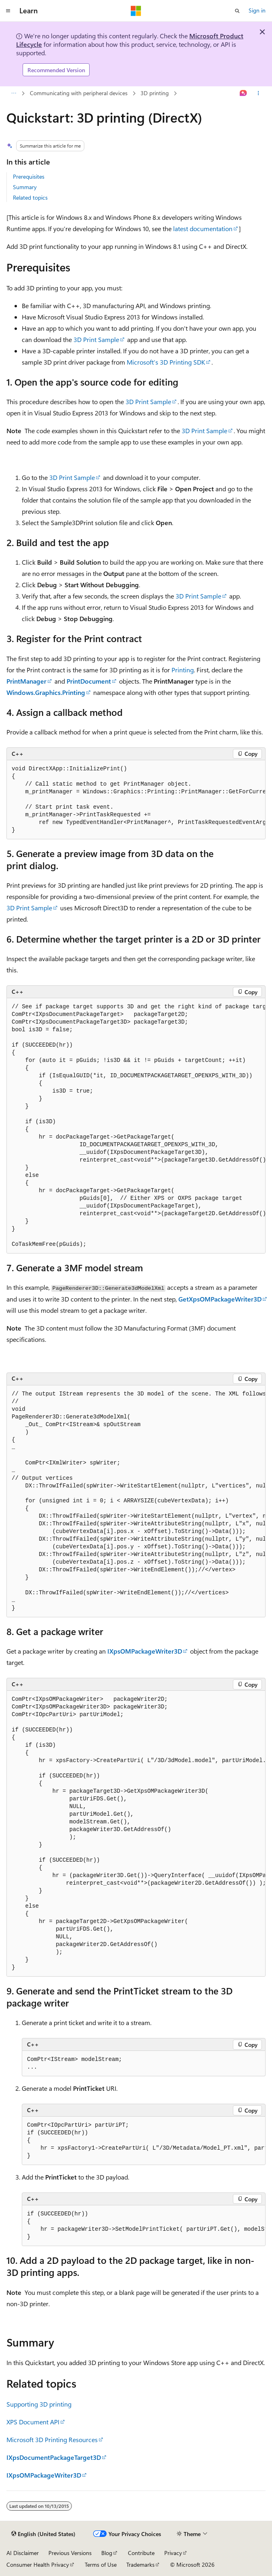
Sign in (257, 10)
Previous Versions (70, 2553)
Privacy (173, 2553)
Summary (25, 187)
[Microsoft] (136, 11)
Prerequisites (28, 176)
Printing (183, 669)
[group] (136, 799)
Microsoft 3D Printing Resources (52, 2439)
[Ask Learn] (243, 93)
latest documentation (202, 228)
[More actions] (258, 93)
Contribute (141, 2553)
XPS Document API (32, 2421)
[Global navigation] (8, 11)
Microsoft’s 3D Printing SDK (166, 362)
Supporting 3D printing (38, 2404)
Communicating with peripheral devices (79, 93)
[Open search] (237, 11)
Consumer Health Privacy (37, 2564)
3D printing (154, 93)
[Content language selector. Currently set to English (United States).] (43, 2534)
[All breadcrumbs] (13, 93)
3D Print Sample (96, 339)
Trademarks (140, 2564)
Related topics (30, 197)
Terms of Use (101, 2564)
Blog (106, 2553)
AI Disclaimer (22, 2553)
